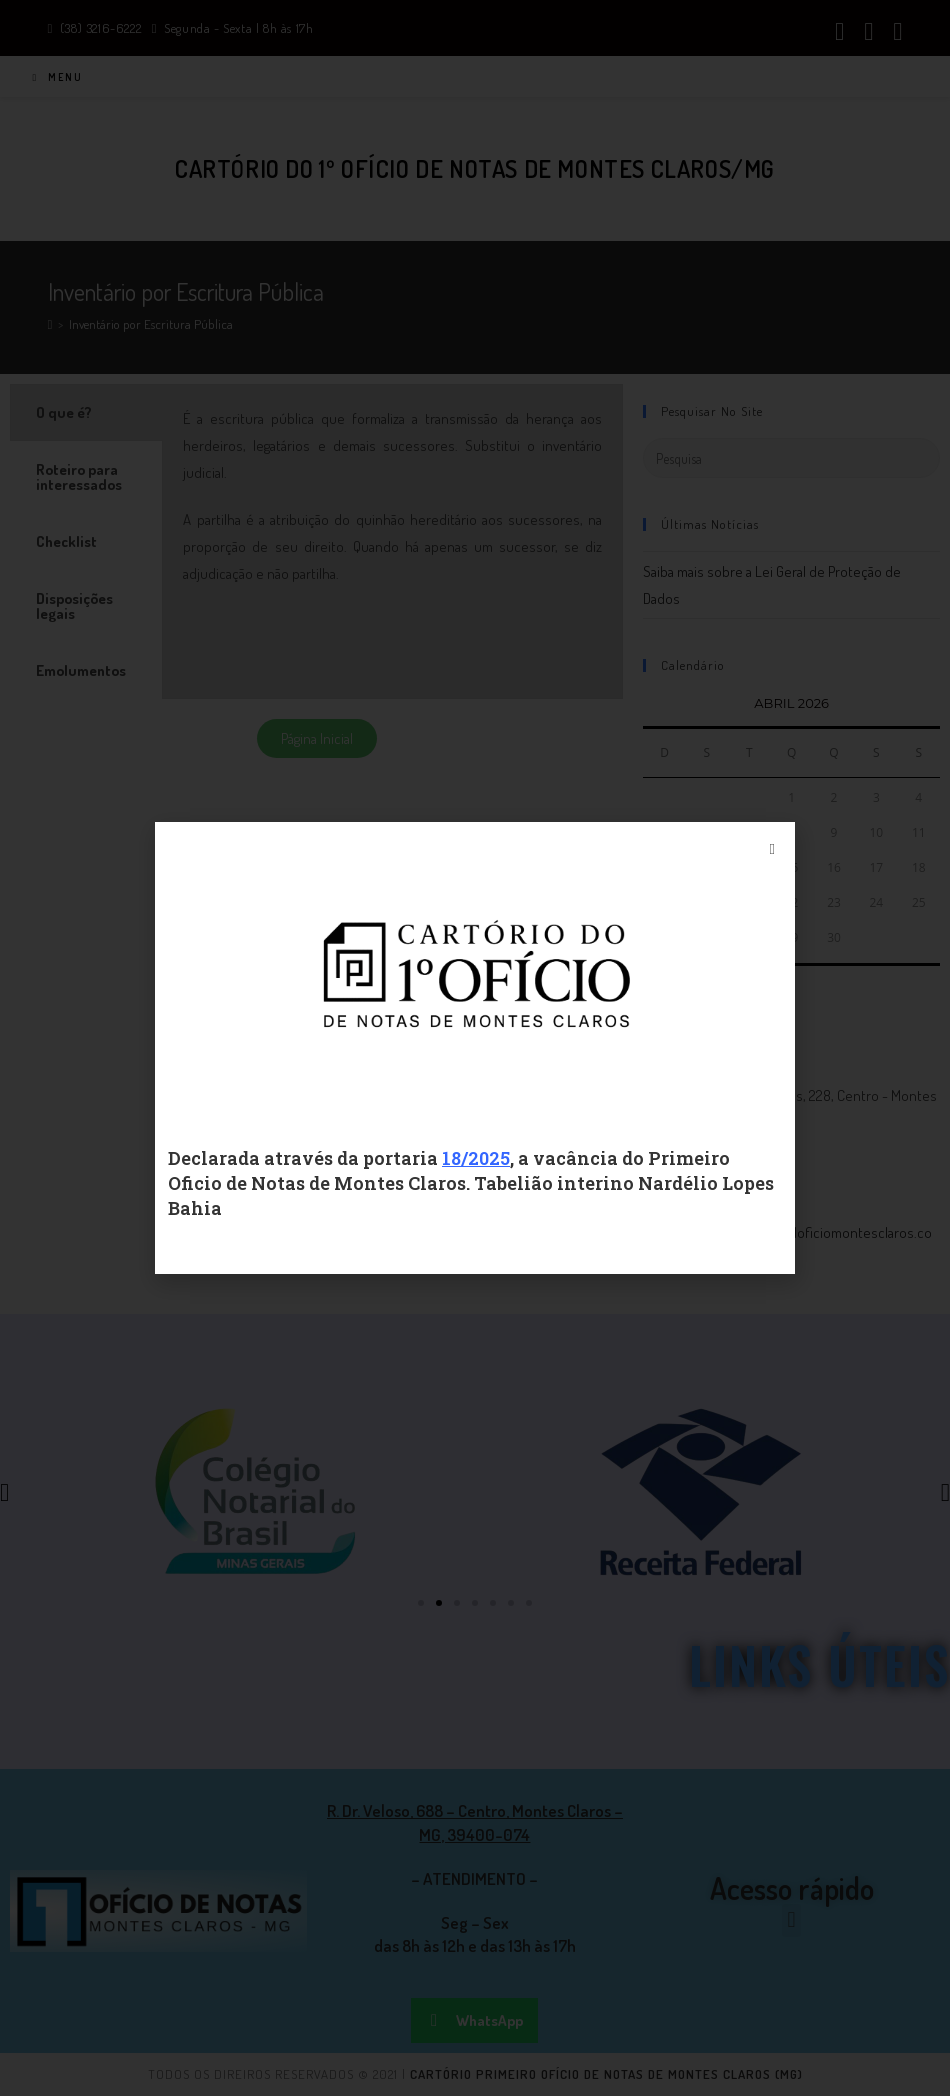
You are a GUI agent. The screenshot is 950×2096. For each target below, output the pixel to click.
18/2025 (476, 1158)
